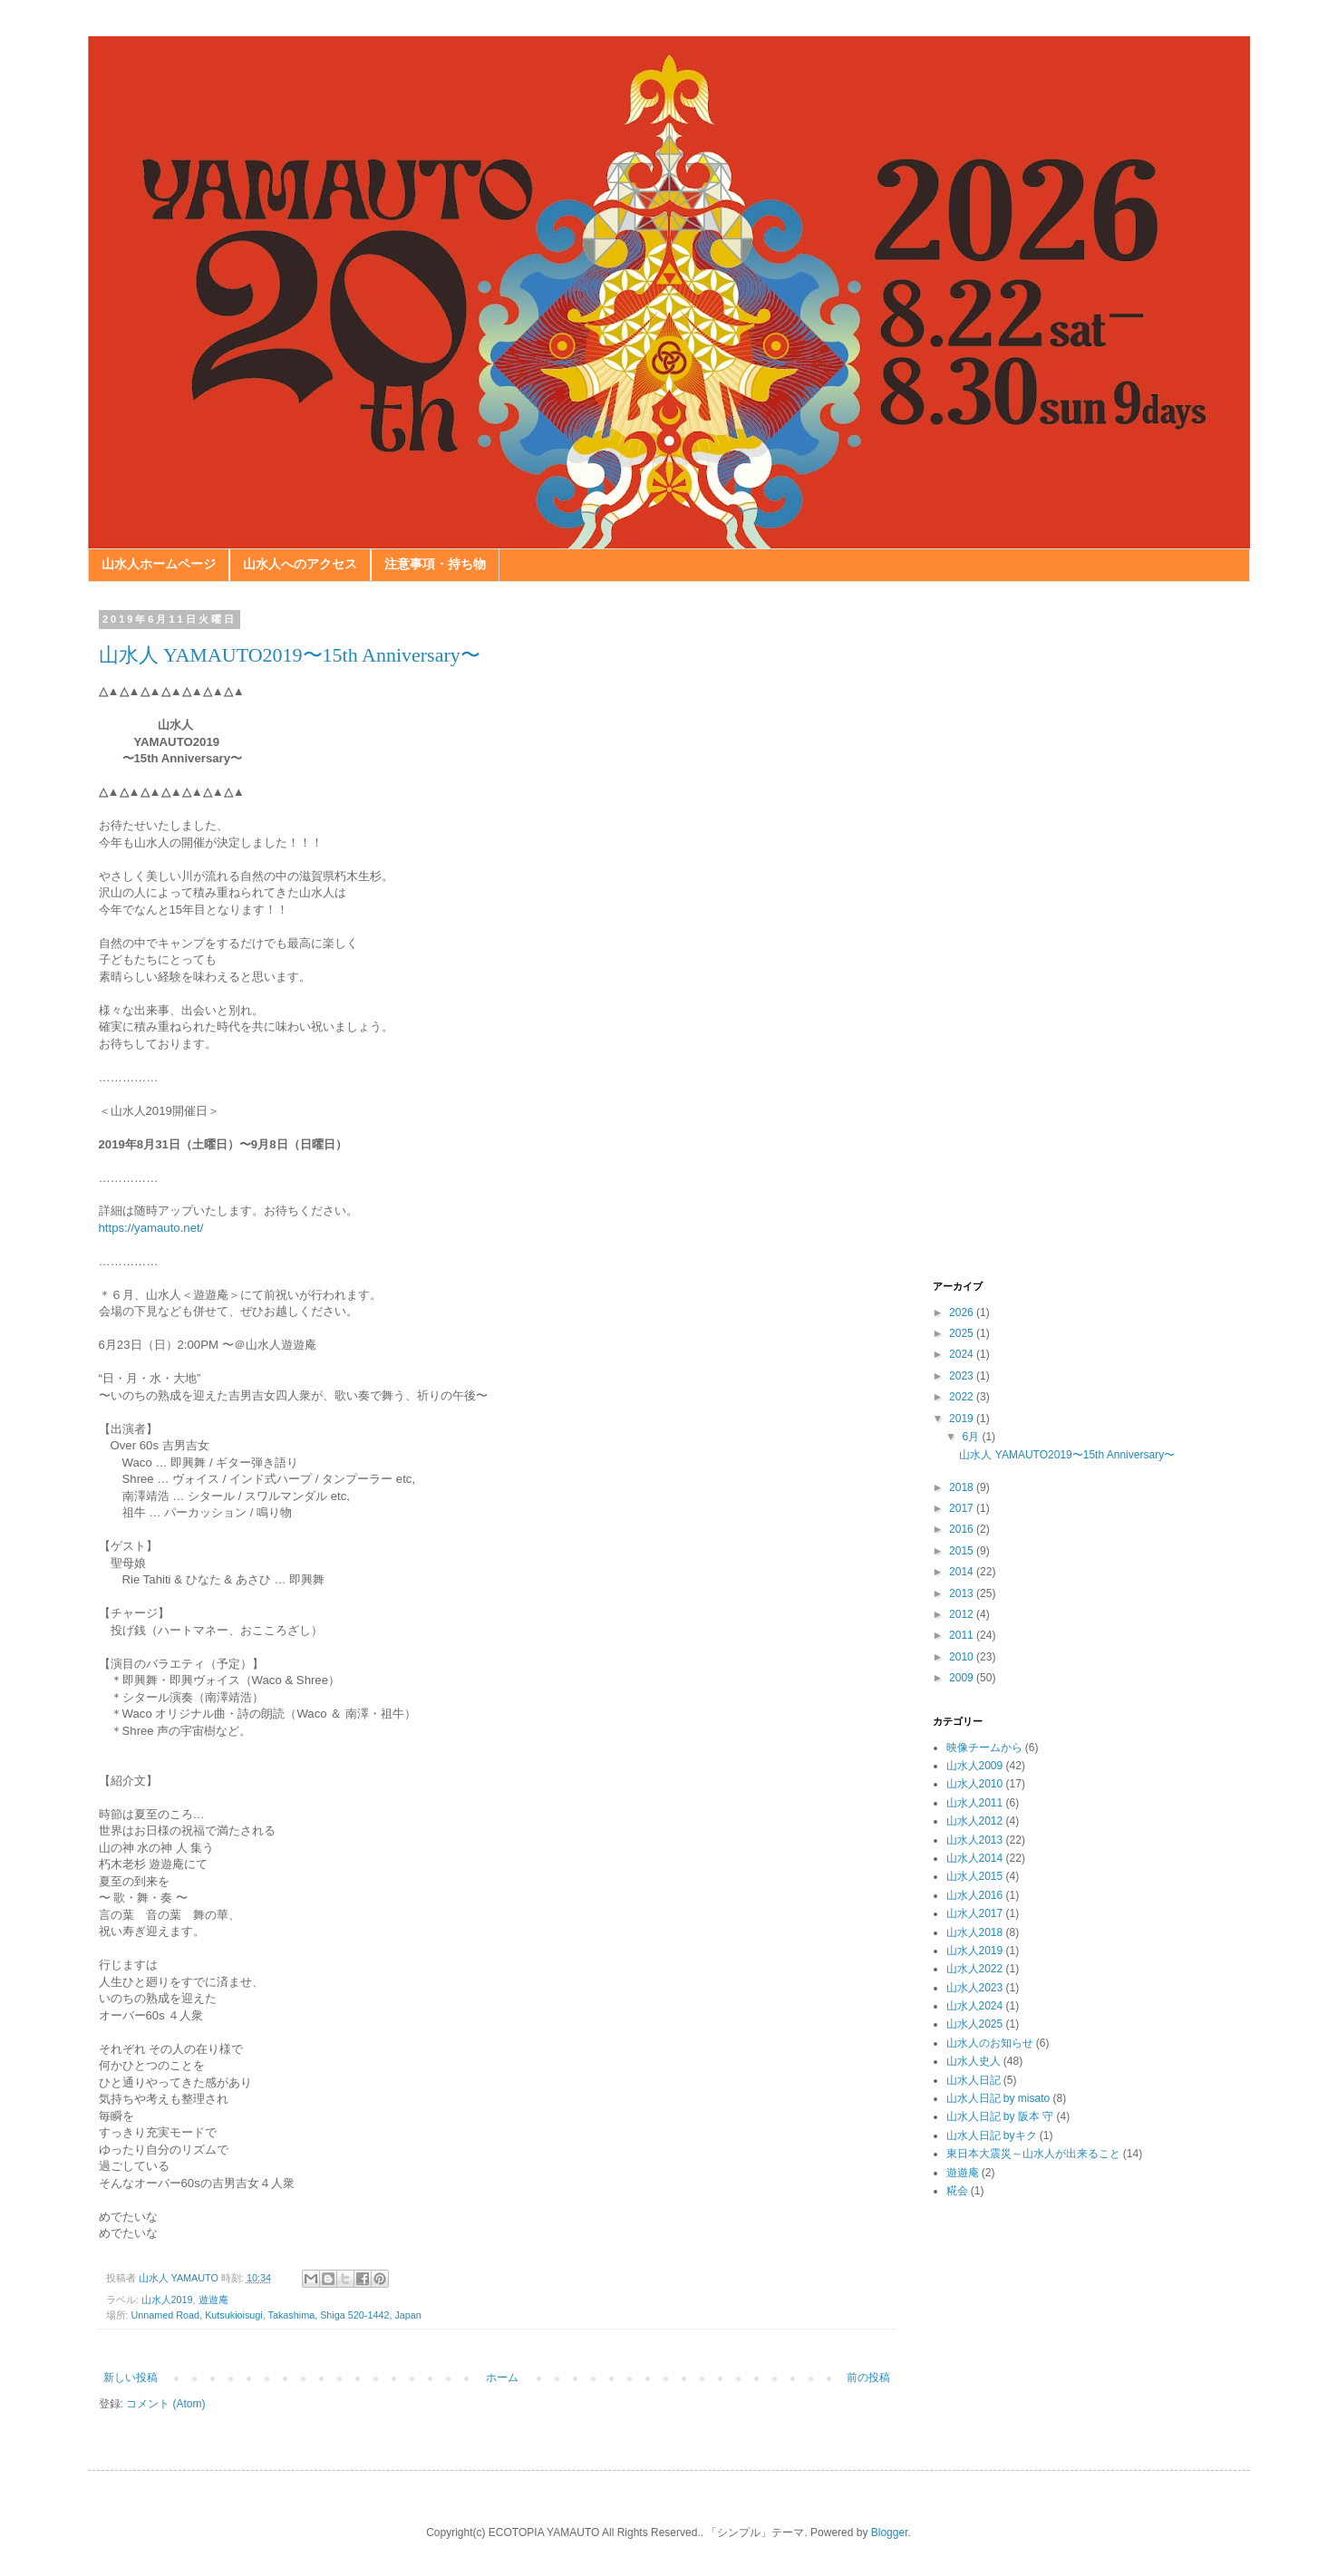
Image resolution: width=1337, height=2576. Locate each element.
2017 (962, 1508)
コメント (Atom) (165, 2403)
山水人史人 (973, 2061)
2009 (962, 1677)
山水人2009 (974, 1765)
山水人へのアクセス (300, 564)
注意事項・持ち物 (435, 564)
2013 (962, 1593)
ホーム (502, 2377)
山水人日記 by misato (998, 2098)
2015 (962, 1551)
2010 (962, 1657)
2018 (962, 1487)
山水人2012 (974, 1821)
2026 (962, 1312)
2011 (962, 1635)
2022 (962, 1396)
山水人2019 (167, 2299)
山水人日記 (973, 2080)
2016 (962, 1529)
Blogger (889, 2532)
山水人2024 (974, 2006)
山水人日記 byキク (991, 2135)
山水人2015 (974, 1876)
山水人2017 (974, 1913)
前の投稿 (868, 2377)
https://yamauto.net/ (151, 1228)
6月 (972, 1436)
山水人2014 (974, 1858)
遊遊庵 (213, 2299)
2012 (962, 1614)
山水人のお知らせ (989, 2043)
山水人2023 (974, 1987)
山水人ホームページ (159, 564)
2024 (962, 1354)
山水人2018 (974, 1932)
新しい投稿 (130, 2377)
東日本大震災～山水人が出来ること (1033, 2153)
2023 (962, 1376)
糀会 (957, 2190)
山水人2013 (974, 1840)
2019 (962, 1418)
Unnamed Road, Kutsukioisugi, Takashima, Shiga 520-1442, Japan (276, 2315)
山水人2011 (974, 1802)
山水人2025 (974, 2024)
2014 (962, 1571)
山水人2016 (974, 1895)
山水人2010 (974, 1783)
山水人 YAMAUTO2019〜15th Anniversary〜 (289, 655)
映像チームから (984, 1747)
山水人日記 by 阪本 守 (1000, 2116)
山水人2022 (974, 1968)
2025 (962, 1333)
